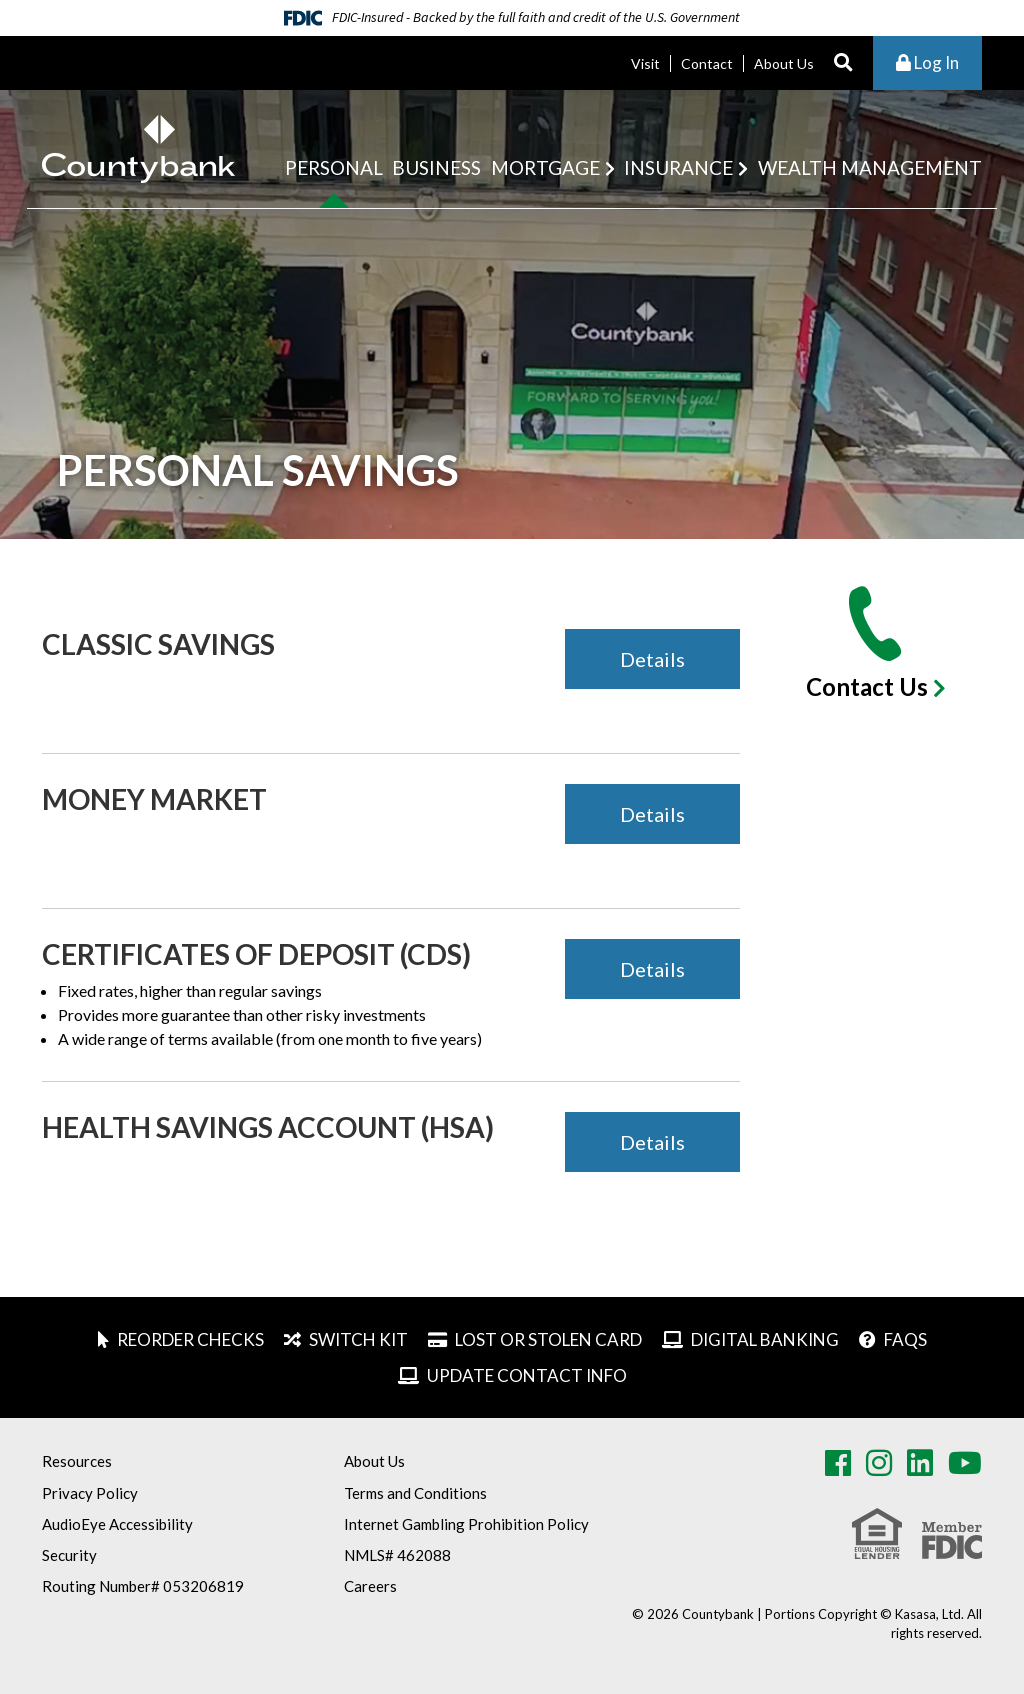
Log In (927, 62)
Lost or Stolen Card (548, 1339)
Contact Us (867, 686)
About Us (784, 63)
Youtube (965, 1463)
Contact (707, 63)
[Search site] (843, 63)
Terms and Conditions (415, 1493)
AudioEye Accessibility (117, 1524)
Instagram (879, 1463)
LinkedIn (920, 1463)
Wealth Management (870, 167)
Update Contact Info (527, 1375)
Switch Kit (358, 1339)
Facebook (838, 1463)
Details (652, 659)
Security (69, 1555)
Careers (370, 1586)
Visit (645, 63)
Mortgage (545, 167)
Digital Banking (765, 1339)
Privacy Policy (90, 1493)
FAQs (905, 1339)
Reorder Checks (190, 1339)
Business (436, 167)
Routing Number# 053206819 (143, 1586)
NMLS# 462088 (397, 1555)
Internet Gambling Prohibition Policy (466, 1524)
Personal (334, 167)
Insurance (678, 167)
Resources (77, 1461)
